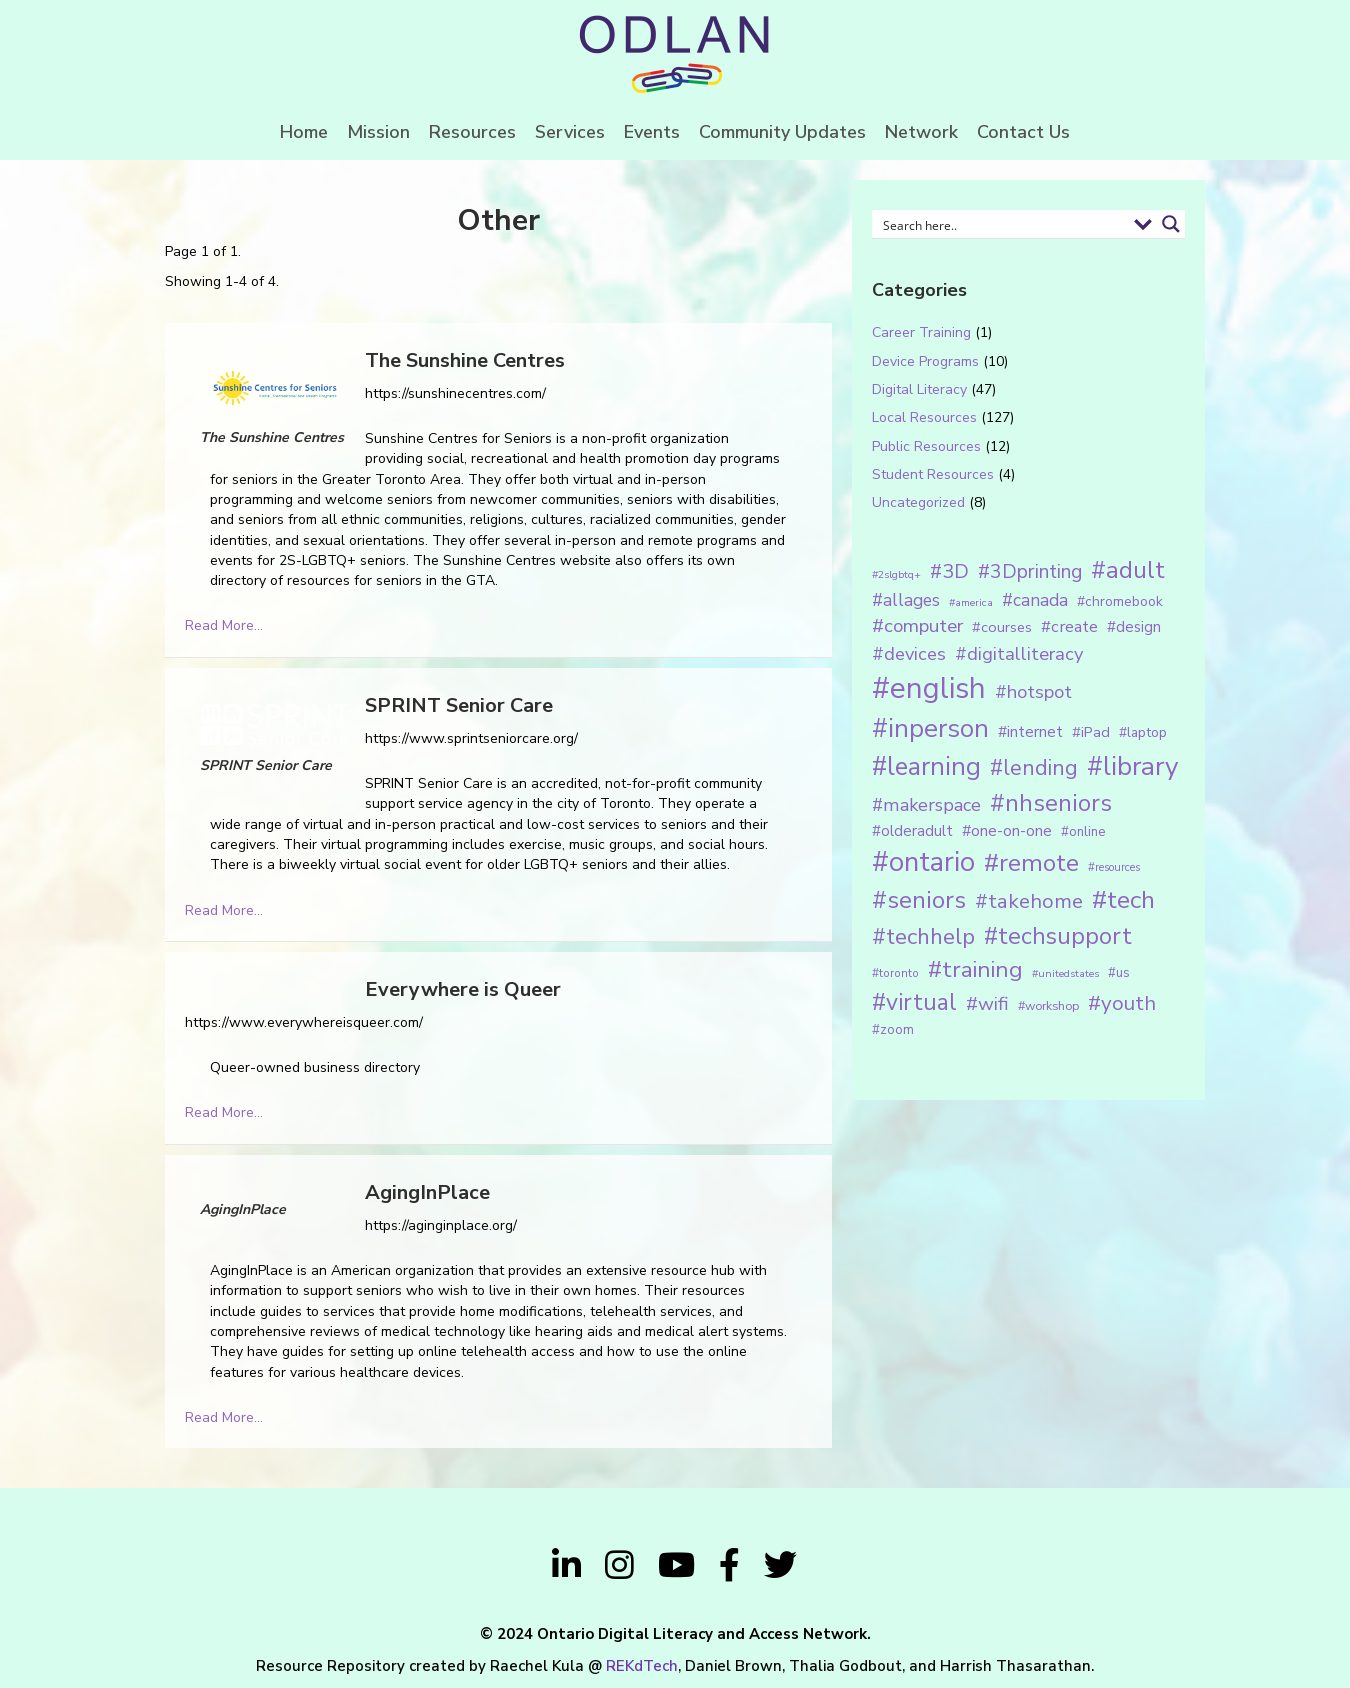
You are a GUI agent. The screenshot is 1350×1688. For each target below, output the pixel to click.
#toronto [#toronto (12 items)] (895, 973)
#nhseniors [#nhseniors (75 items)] (1051, 803)
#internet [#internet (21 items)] (1030, 731)
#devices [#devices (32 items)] (909, 654)
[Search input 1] (1001, 224)
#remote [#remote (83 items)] (1031, 863)
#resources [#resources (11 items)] (1114, 867)
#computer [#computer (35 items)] (917, 626)
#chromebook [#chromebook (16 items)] (1120, 601)
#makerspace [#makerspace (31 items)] (926, 805)
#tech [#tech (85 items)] (1123, 900)
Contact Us (1023, 132)
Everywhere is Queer (463, 989)
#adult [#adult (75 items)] (1128, 570)
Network (921, 132)
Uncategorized (918, 502)
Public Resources (926, 446)
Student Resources (933, 474)
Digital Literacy (919, 389)
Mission (378, 132)
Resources (472, 132)
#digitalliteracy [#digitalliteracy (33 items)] (1019, 653)
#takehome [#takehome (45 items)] (1029, 901)
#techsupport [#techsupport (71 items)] (1058, 936)
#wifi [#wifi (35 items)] (987, 1004)
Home (304, 132)
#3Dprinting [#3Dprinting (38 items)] (1030, 571)
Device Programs (925, 361)
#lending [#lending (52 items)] (1034, 768)
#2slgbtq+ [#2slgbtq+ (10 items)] (896, 574)
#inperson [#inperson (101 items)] (930, 728)
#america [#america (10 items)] (971, 602)
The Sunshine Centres (465, 360)
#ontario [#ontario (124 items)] (923, 862)
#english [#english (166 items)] (929, 688)
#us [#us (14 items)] (1119, 973)
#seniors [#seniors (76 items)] (919, 900)
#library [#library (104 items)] (1132, 766)
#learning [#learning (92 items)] (926, 766)
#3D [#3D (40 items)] (949, 571)
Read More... (224, 625)
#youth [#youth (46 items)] (1122, 1003)
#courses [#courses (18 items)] (1002, 627)
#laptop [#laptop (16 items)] (1143, 732)
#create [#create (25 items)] (1069, 626)
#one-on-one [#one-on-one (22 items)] (1007, 831)
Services (570, 132)
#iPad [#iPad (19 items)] (1091, 732)
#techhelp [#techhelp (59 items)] (923, 936)
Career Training (921, 332)
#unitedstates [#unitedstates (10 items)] (1065, 973)
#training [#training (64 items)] (975, 969)
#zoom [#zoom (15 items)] (893, 1030)
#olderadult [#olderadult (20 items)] (912, 831)
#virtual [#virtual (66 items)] (914, 1002)
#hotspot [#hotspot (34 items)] (1033, 692)
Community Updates (782, 132)
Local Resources (924, 417)
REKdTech (642, 1666)
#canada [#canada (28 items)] (1035, 600)
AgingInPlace (427, 1192)
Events (652, 132)
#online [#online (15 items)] (1083, 832)
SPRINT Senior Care (459, 705)
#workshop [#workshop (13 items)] (1048, 1005)
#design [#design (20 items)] (1134, 627)
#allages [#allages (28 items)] (906, 600)
